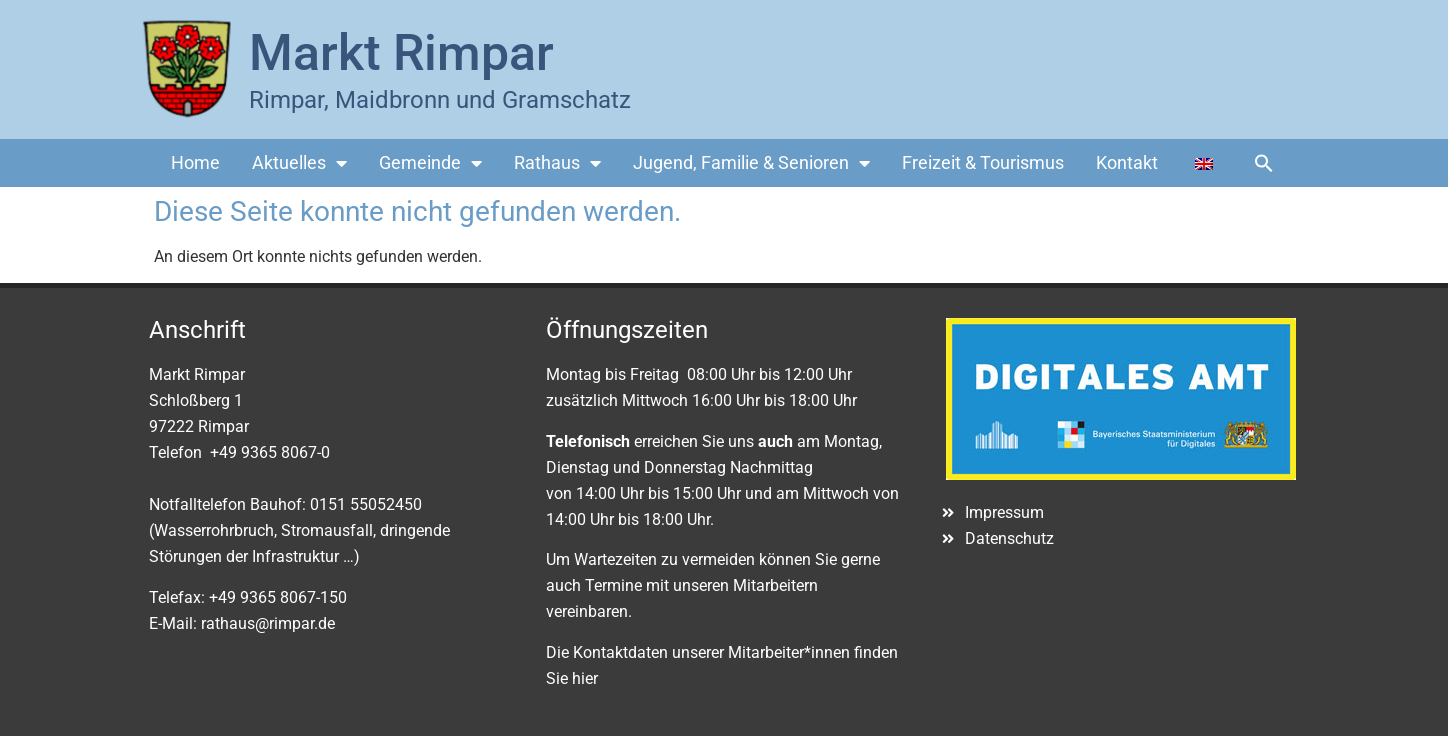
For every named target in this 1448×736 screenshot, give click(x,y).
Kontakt (1127, 162)
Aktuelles (299, 163)
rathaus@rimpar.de (268, 623)
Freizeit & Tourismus (983, 162)
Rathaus (557, 163)
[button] (1264, 163)
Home (195, 162)
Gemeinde (430, 163)
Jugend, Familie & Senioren (751, 163)
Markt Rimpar (401, 53)
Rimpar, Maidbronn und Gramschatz (440, 100)
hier (585, 678)
